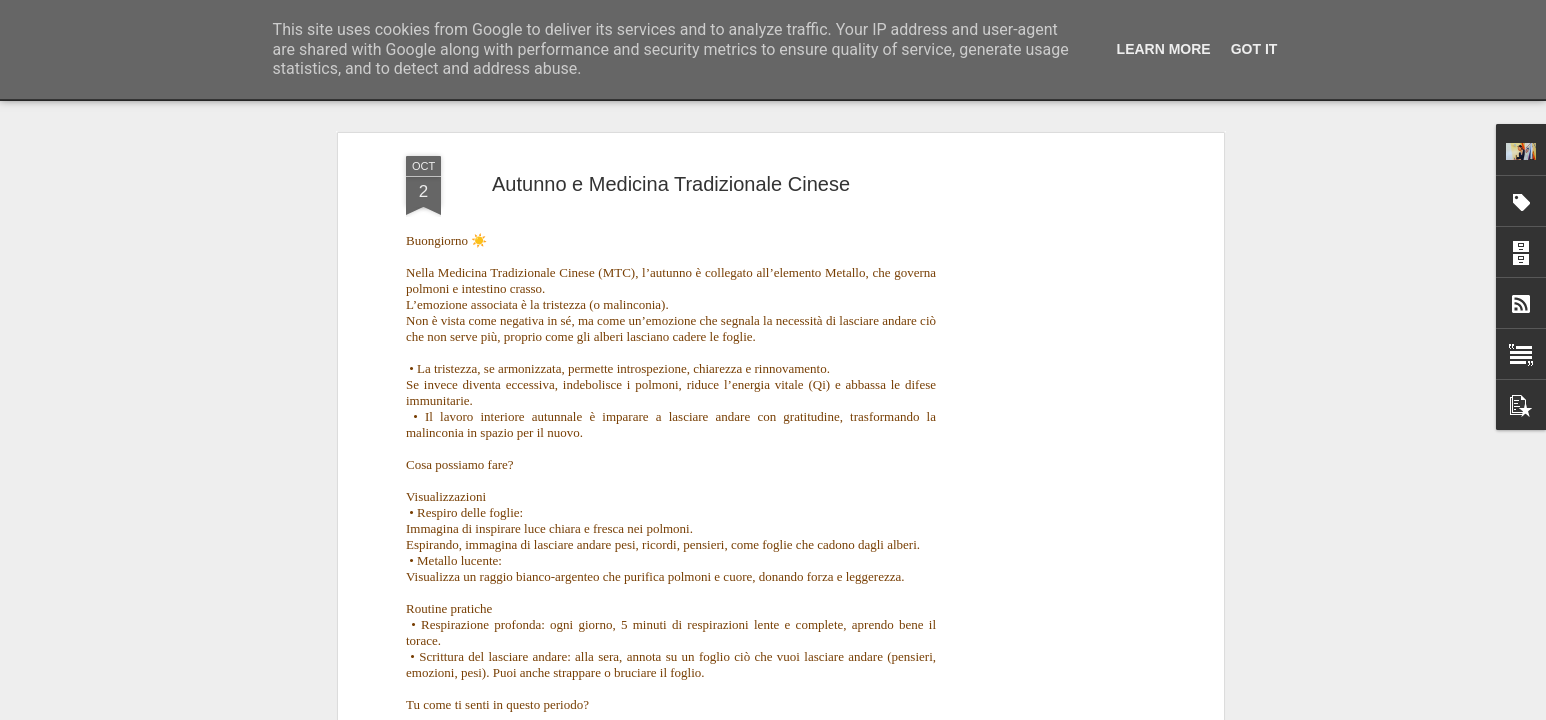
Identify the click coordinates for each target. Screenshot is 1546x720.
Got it (1254, 49)
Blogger (835, 709)
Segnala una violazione (917, 709)
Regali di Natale (876, 640)
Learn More (1164, 49)
